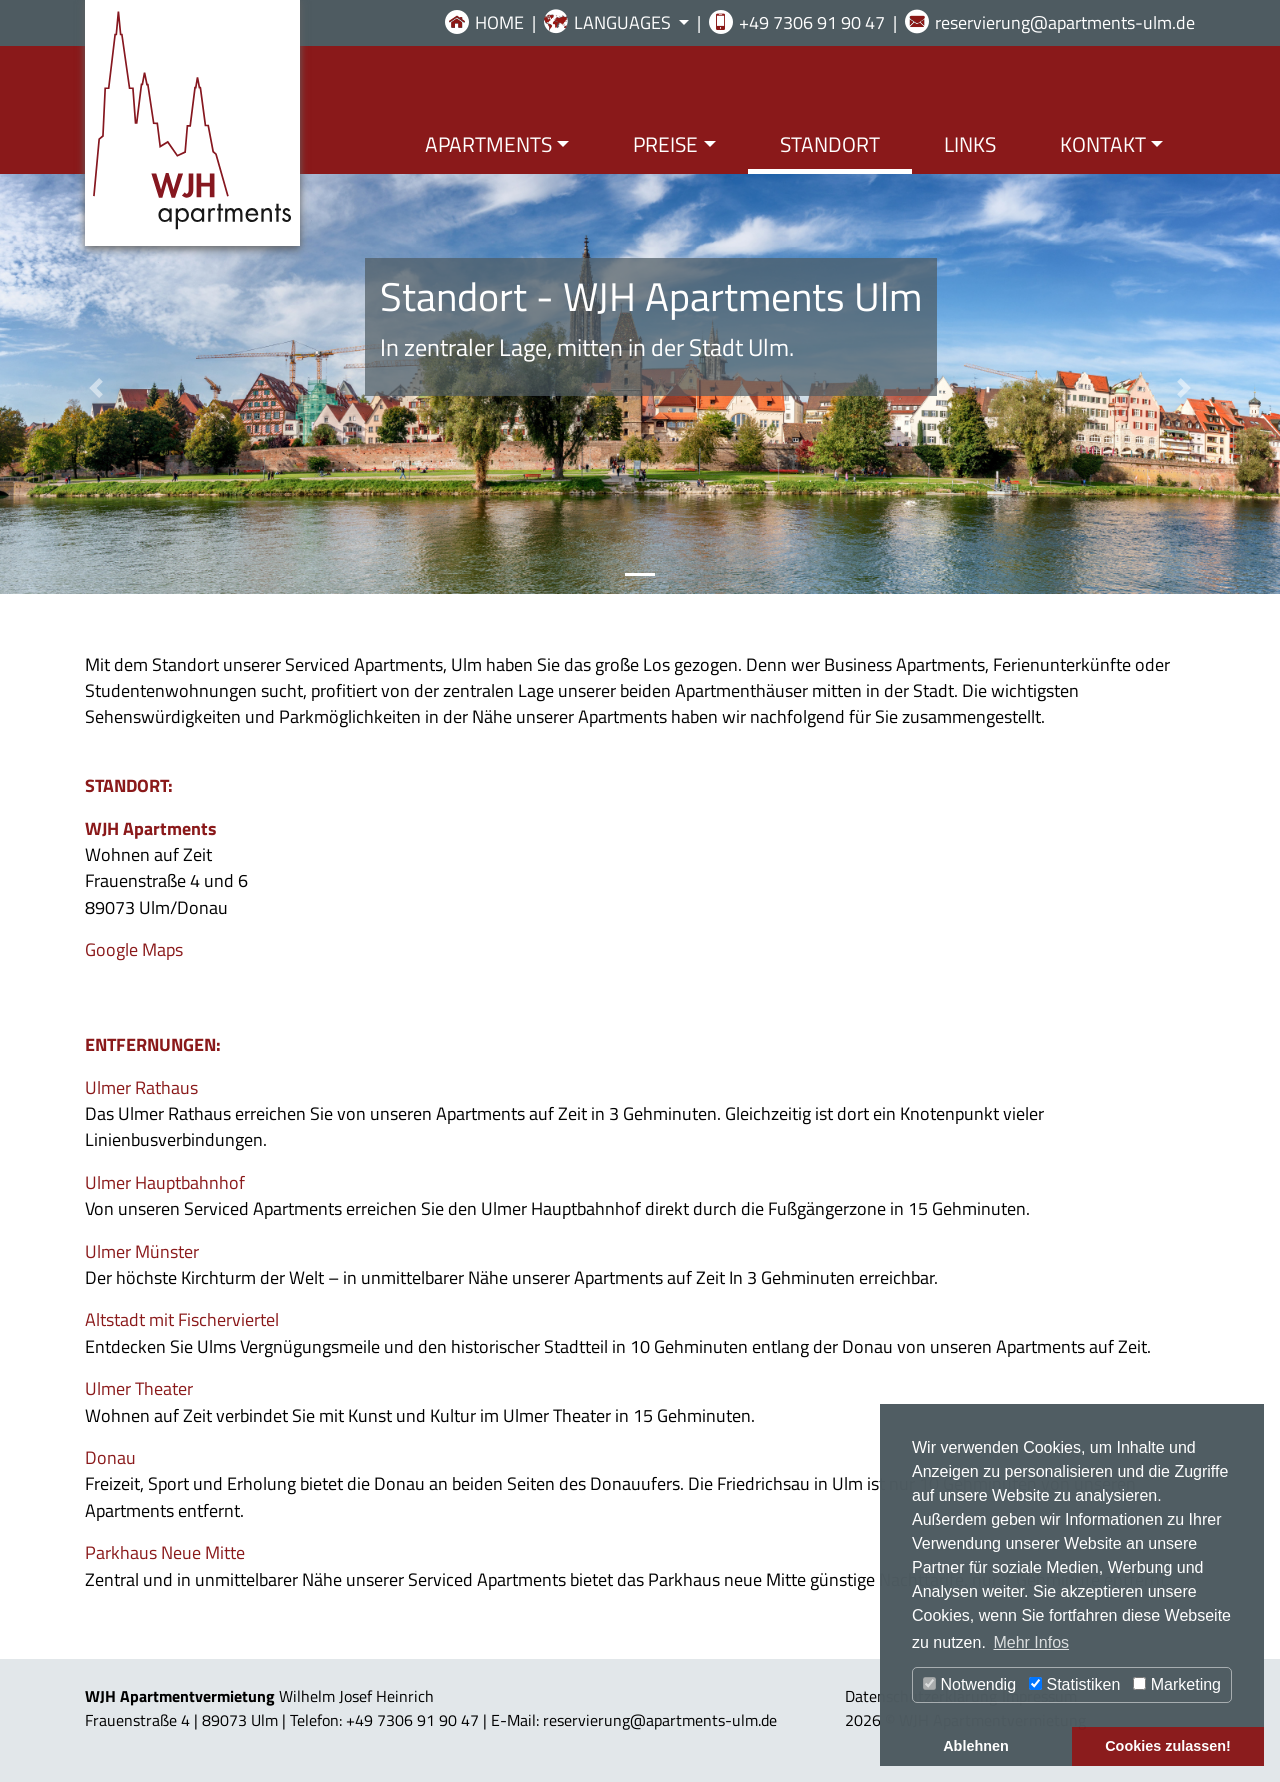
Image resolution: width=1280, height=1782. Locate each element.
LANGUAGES (624, 22)
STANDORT (830, 144)
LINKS (970, 144)
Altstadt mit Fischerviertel (182, 1319)
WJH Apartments (151, 828)
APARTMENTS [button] (488, 144)
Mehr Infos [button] (1031, 1642)
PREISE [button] (665, 144)
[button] (96, 388)
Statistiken (1074, 1684)
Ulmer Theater (139, 1388)
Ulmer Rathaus (141, 1087)
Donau (110, 1457)
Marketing (1177, 1684)
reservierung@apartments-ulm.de (1065, 22)
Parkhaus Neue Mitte (165, 1552)
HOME (499, 22)
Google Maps (134, 949)
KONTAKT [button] (1103, 144)
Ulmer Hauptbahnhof (165, 1182)
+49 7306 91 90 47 (812, 22)
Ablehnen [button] (976, 1746)
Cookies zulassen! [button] (1168, 1746)
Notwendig (969, 1684)
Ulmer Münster (142, 1251)
